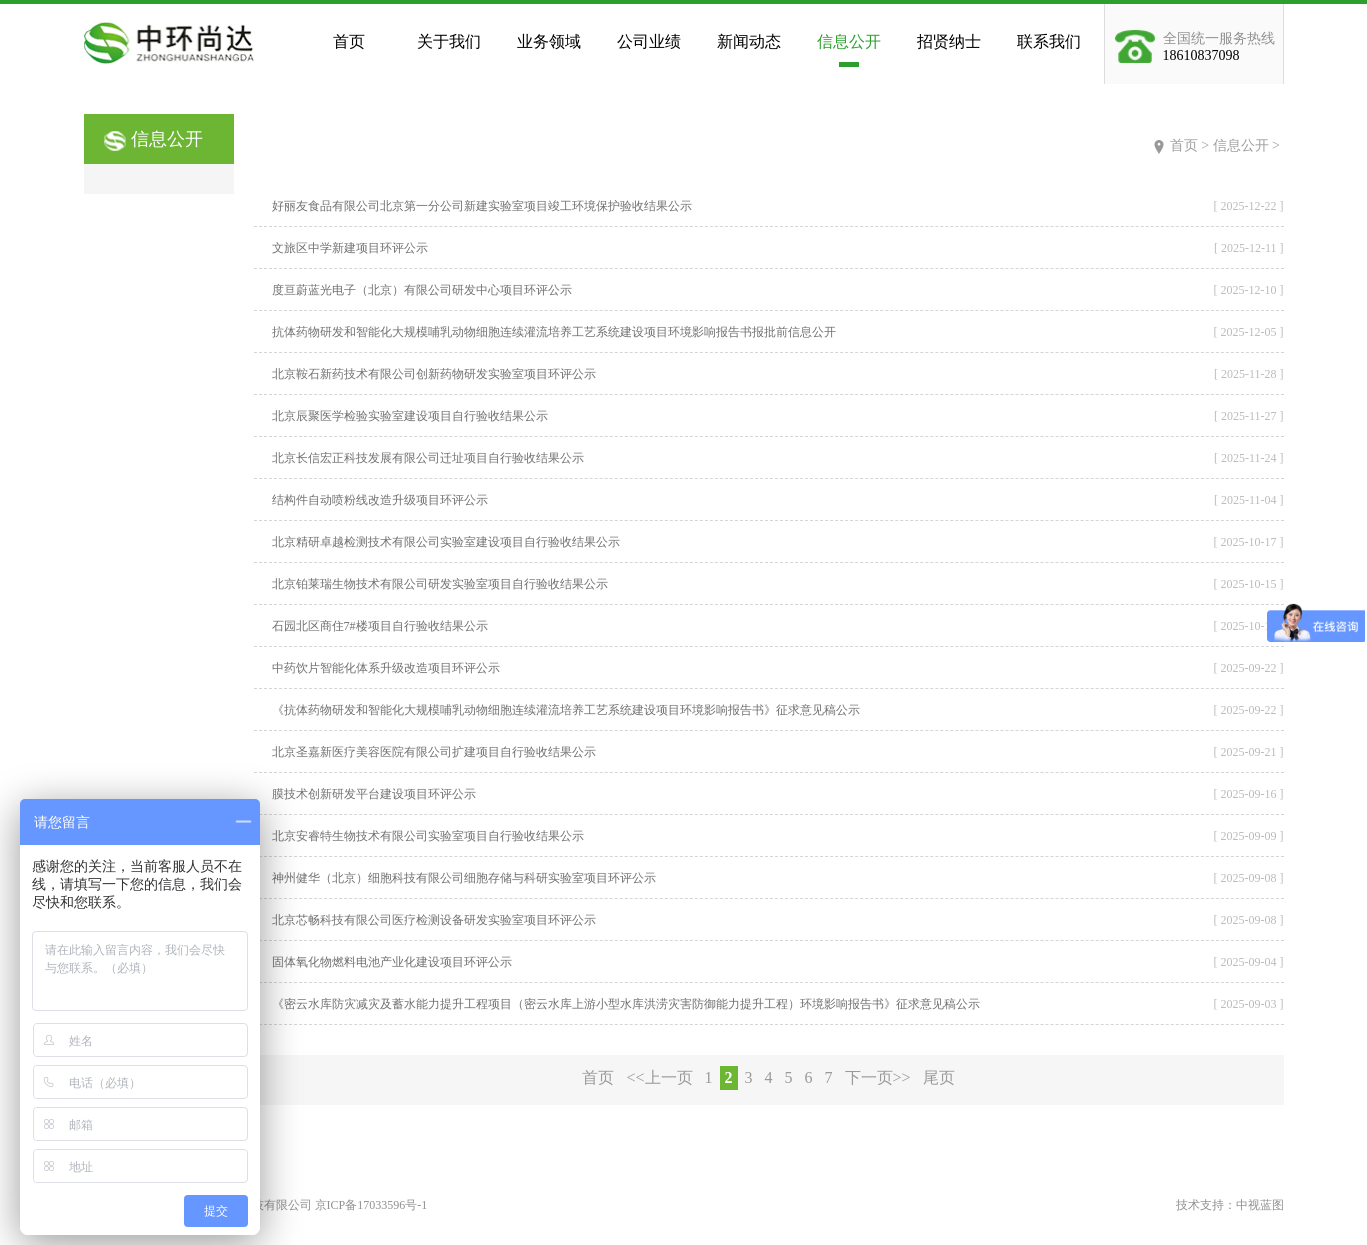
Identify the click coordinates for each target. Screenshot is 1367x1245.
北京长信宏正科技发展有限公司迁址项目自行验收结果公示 (428, 458)
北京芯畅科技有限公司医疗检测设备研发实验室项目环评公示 (434, 920)
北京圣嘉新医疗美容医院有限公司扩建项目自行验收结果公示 (434, 752)
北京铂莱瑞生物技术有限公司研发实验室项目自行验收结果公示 (440, 584)
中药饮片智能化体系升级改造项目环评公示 (386, 668)
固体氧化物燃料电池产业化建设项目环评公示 (392, 962)
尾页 (939, 1077)
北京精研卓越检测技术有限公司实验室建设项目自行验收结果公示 (446, 542)
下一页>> (878, 1077)
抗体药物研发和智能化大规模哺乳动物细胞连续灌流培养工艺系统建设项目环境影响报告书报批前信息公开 (554, 332)
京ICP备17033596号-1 (371, 1205)
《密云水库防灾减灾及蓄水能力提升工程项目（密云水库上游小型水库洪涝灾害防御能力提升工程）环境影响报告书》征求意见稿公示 (626, 1004)
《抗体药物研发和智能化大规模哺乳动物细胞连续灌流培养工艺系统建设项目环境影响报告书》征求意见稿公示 (566, 710)
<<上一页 (659, 1077)
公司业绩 (649, 41)
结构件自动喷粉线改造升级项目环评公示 (380, 500)
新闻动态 (749, 41)
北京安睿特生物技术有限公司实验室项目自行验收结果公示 (428, 836)
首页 (349, 41)
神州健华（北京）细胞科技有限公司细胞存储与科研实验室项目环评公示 (464, 878)
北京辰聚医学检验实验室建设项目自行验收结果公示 (410, 416)
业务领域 (549, 41)
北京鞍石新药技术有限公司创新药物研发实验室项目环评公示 (434, 374)
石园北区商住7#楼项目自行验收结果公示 (380, 626)
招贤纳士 (949, 41)
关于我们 (449, 41)
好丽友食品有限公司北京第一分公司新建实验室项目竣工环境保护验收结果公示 (482, 206)
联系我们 (1049, 41)
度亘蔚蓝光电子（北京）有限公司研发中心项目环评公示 (422, 290)
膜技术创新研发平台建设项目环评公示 (374, 794)
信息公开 (849, 41)
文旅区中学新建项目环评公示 (350, 248)
